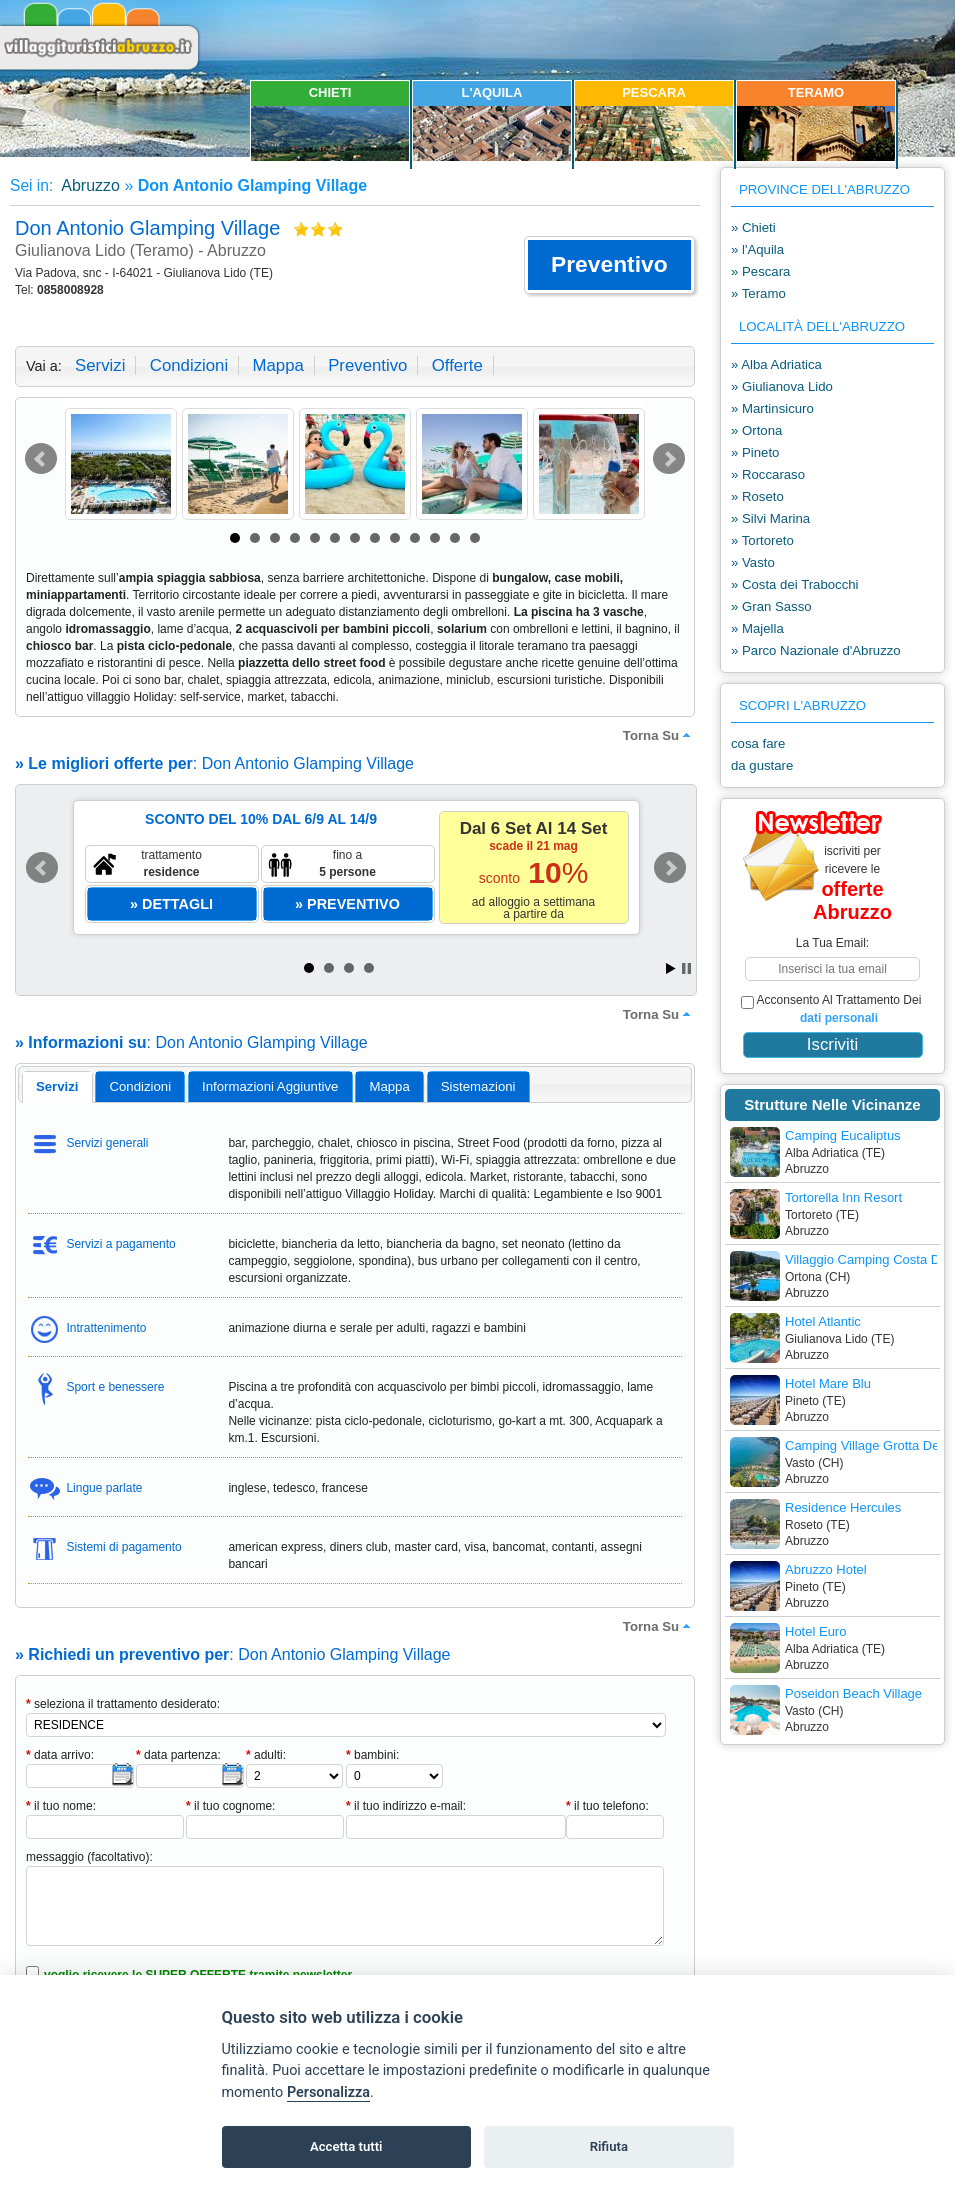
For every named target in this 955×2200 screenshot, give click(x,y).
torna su (659, 735)
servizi (100, 365)
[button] (609, 265)
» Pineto (755, 452)
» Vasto (753, 562)
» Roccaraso (768, 474)
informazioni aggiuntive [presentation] (270, 1086)
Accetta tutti (346, 2146)
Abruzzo (89, 185)
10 (415, 538)
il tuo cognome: (230, 1806)
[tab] (57, 1087)
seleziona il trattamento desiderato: (123, 1704)
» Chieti (753, 227)
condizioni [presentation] (141, 1086)
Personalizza (328, 2092)
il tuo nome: (61, 1806)
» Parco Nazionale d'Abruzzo (816, 650)
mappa (277, 365)
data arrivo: (60, 1755)
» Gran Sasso (771, 606)
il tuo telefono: (607, 1806)
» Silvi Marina (770, 518)
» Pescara (760, 271)
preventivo (367, 365)
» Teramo (758, 293)
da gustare (762, 765)
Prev (41, 459)
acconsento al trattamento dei (831, 1009)
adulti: (266, 1755)
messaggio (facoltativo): (89, 1857)
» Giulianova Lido (782, 386)
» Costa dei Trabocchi (795, 584)
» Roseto (757, 496)
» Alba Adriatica (776, 364)
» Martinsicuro (772, 408)
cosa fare (758, 743)
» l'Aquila (757, 249)
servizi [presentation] (57, 1086)
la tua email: (832, 943)
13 (475, 538)
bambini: (372, 1755)
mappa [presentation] (389, 1086)
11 (435, 538)
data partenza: (178, 1755)
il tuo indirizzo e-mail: (406, 1806)
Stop (686, 968)
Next (669, 459)
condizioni (189, 365)
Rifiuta (609, 2146)
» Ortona (756, 430)
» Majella (757, 628)
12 (455, 538)
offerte (457, 365)
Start (671, 968)
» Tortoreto (762, 540)
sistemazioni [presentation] (478, 1086)
